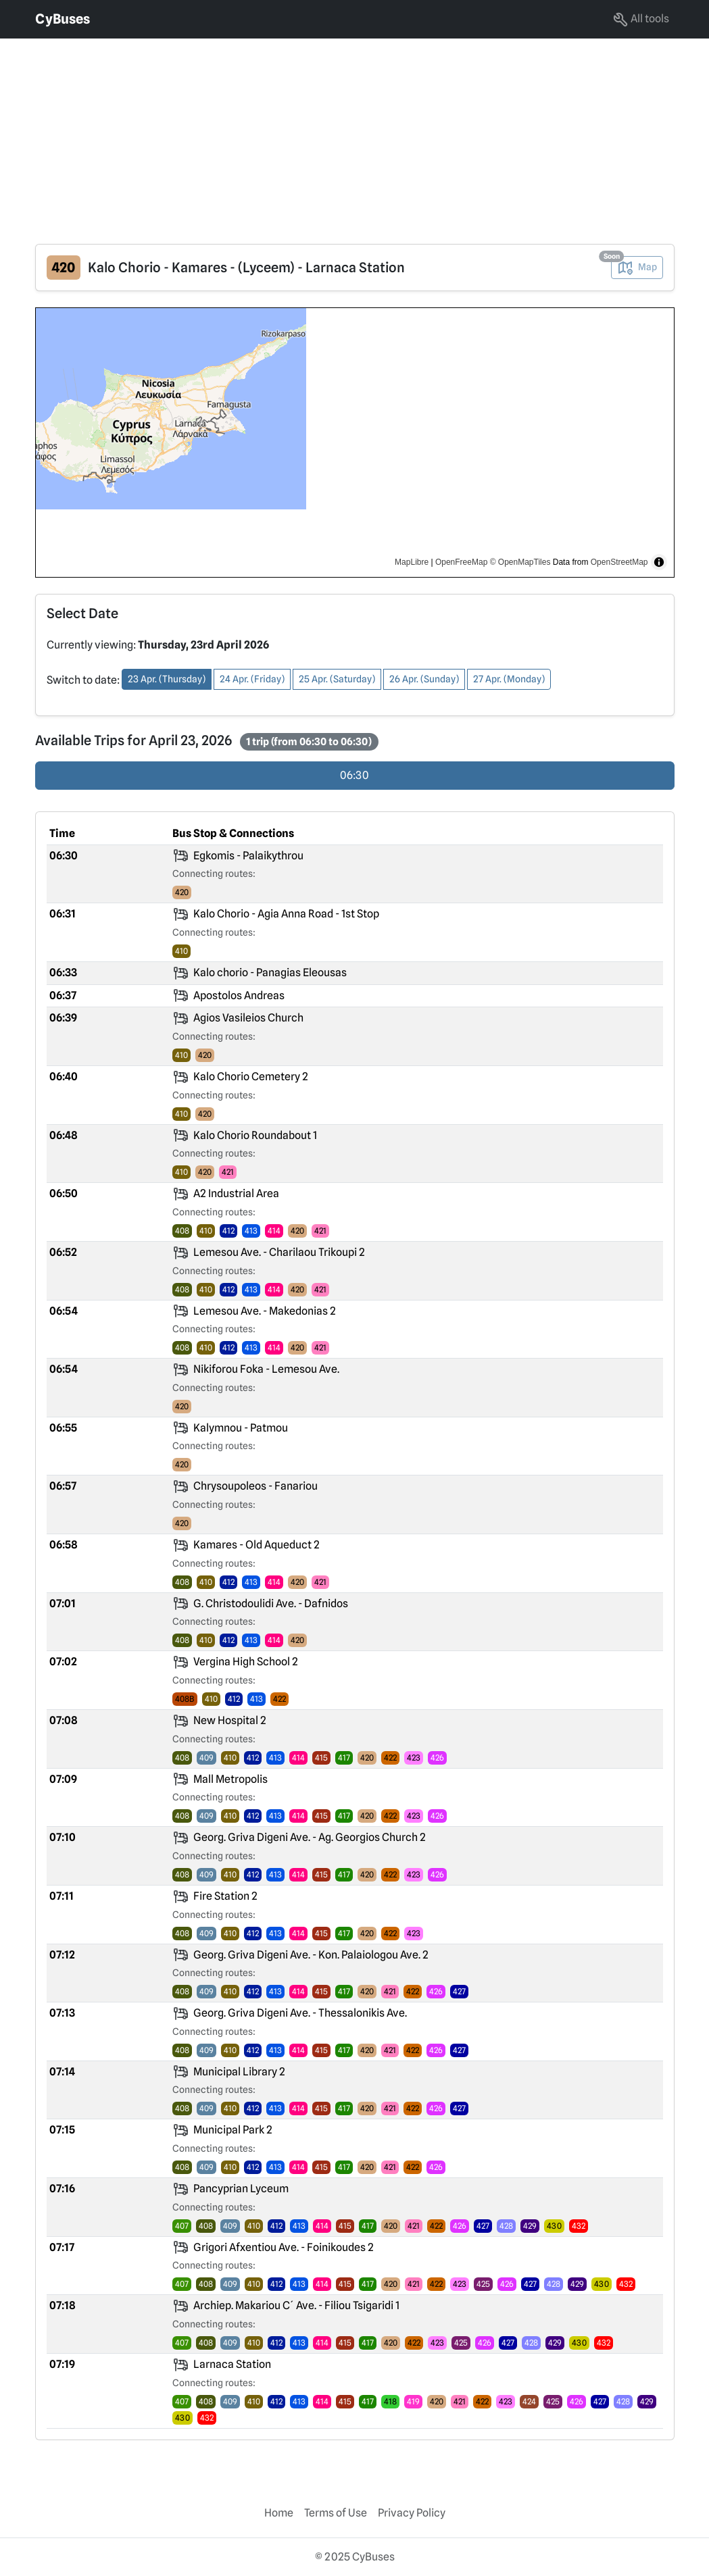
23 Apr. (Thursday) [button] (166, 679)
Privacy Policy (411, 2512)
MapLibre (412, 562)
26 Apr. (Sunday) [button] (424, 679)
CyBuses (62, 19)
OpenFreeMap (461, 562)
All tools (640, 19)
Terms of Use (335, 2512)
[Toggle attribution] (659, 562)
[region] (355, 442)
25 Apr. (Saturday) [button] (337, 679)
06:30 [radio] (354, 775)
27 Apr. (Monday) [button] (509, 679)
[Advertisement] (354, 133)
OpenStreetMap (619, 562)
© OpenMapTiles (520, 562)
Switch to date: (83, 680)
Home (278, 2512)
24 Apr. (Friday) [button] (252, 679)
